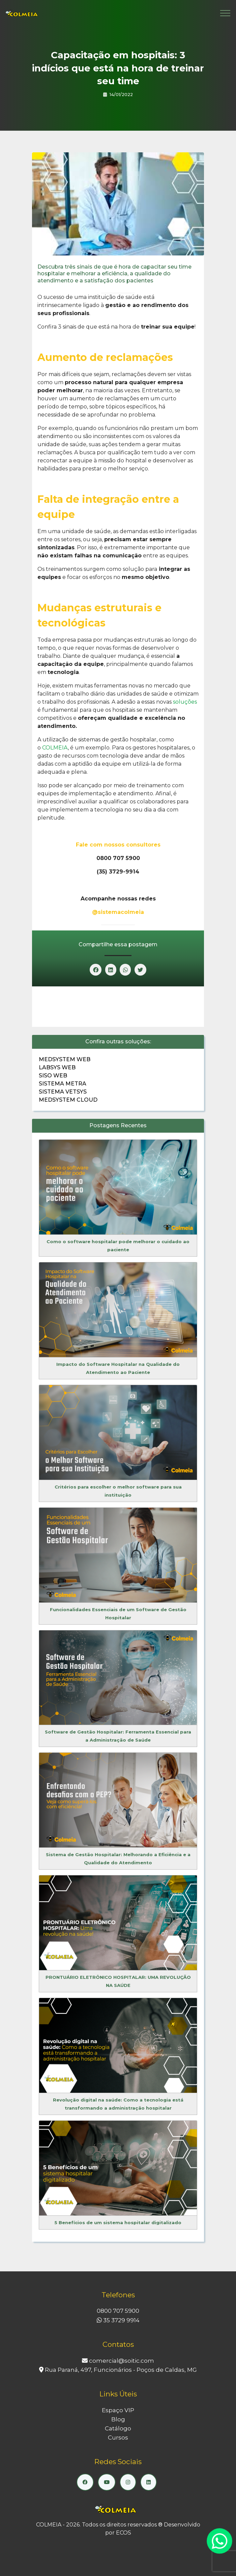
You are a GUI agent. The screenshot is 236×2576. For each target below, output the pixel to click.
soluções (185, 702)
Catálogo (118, 2428)
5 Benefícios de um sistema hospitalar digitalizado (118, 2222)
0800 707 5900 (118, 2310)
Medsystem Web (64, 1059)
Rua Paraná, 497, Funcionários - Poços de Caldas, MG (118, 2369)
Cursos (118, 2437)
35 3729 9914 (118, 2320)
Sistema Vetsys (63, 1091)
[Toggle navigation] (225, 13)
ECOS (123, 2532)
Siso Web (53, 1075)
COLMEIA (55, 747)
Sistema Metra (62, 1083)
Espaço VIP (118, 2410)
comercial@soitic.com (118, 2360)
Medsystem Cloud (68, 1100)
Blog (118, 2419)
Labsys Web (57, 1067)
